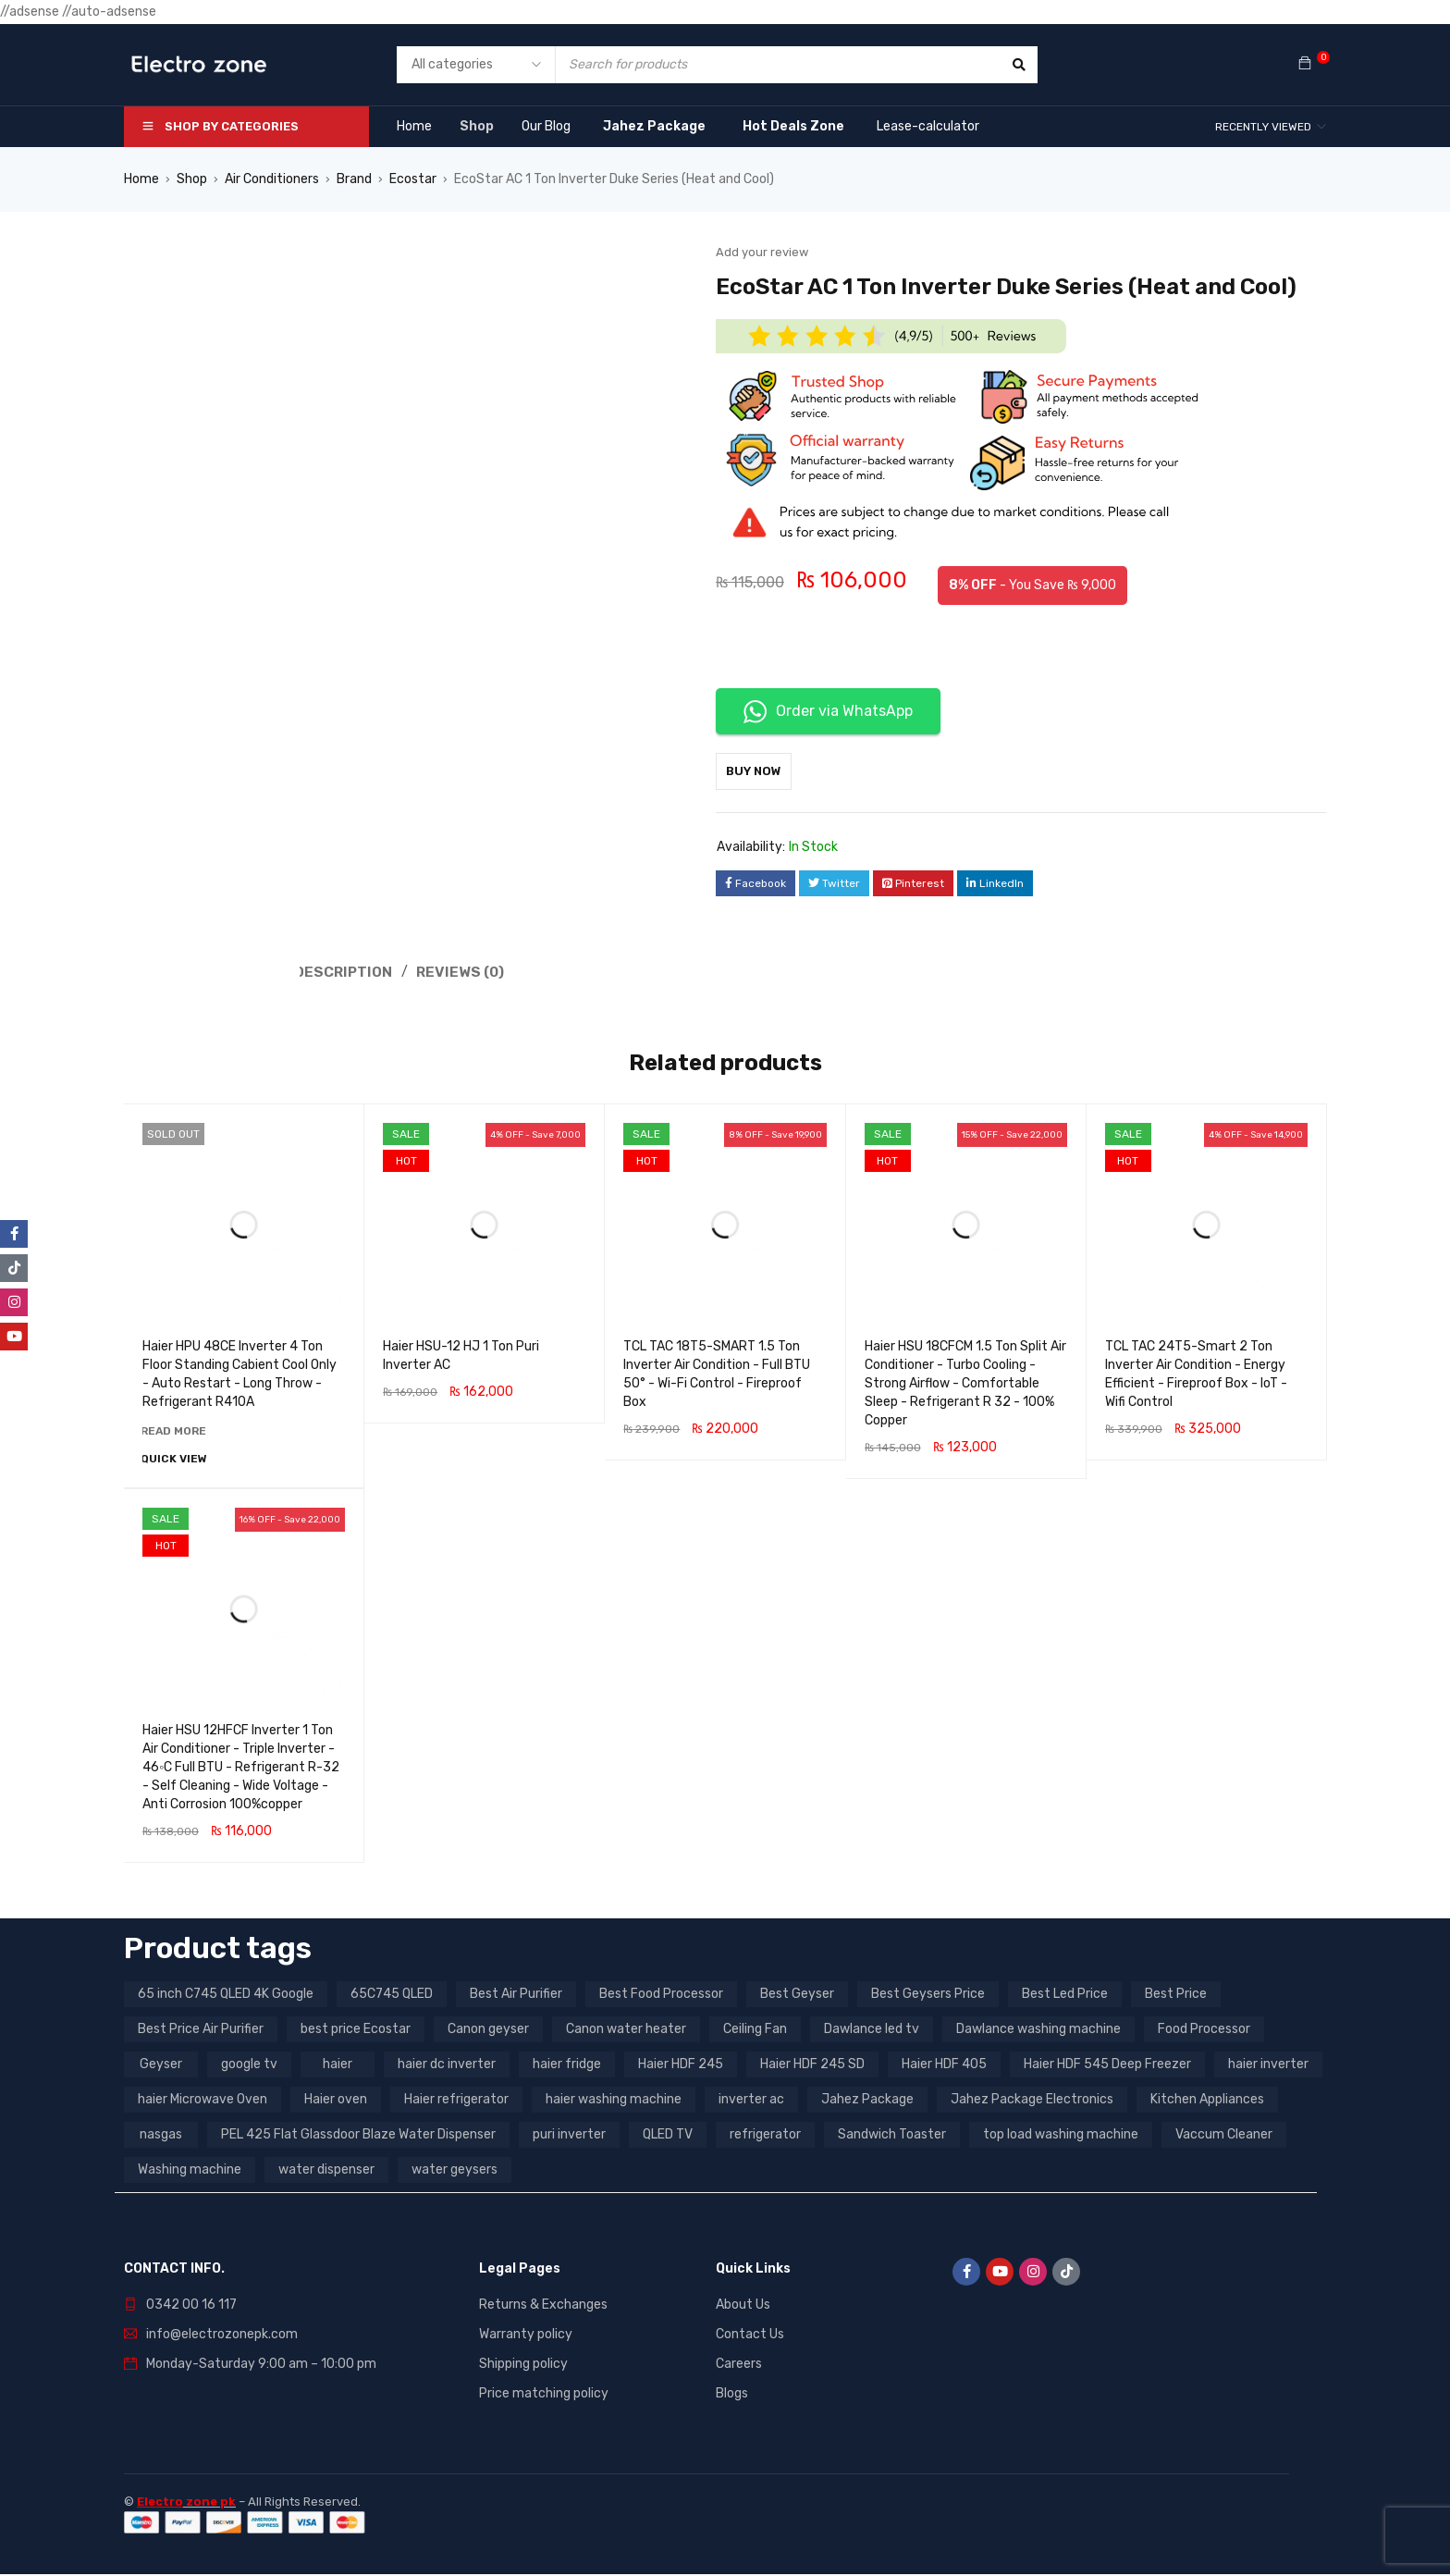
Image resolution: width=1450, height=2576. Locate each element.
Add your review (762, 252)
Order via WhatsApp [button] (828, 711)
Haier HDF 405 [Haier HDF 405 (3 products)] (944, 2066)
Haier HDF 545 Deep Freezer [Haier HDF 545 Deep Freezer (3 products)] (1107, 2066)
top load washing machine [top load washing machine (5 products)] (1060, 2136)
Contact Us (750, 2336)
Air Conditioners (272, 179)
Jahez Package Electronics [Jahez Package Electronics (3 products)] (1032, 2101)
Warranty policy (525, 2336)
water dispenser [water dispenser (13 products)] (326, 2171)
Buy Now (763, 771)
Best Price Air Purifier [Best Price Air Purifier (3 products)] (201, 2031)
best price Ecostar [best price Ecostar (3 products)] (356, 2031)
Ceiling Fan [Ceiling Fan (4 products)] (755, 2031)
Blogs (732, 2395)
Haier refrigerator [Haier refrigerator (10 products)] (456, 2101)
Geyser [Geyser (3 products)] (161, 2066)
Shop (192, 179)
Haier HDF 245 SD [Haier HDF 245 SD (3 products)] (812, 2066)
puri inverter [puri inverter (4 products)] (569, 2136)
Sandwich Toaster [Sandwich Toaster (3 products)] (892, 2136)
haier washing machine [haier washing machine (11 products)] (614, 2101)
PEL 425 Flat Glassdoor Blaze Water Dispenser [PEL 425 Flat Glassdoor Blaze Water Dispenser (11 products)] (358, 2136)
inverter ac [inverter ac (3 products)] (751, 2101)
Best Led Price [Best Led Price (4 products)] (1065, 1995)
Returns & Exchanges (543, 2306)
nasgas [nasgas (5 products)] (161, 2136)
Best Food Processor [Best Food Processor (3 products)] (661, 1995)
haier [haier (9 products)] (337, 2066)
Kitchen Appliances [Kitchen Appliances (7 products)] (1207, 2101)
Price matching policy (543, 2395)
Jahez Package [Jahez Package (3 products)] (867, 2101)
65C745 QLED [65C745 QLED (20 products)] (391, 1995)
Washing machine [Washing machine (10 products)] (189, 2171)
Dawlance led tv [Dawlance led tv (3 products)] (871, 2031)
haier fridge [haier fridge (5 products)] (567, 2066)
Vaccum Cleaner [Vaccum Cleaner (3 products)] (1223, 2136)
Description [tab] (344, 972)
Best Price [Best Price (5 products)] (1176, 1995)
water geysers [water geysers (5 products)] (455, 2171)
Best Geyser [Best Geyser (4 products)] (797, 1995)
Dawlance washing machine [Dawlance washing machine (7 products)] (1038, 2031)
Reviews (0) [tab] (465, 972)
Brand (354, 179)
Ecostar (412, 179)
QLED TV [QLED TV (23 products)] (668, 2136)
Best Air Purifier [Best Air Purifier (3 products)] (516, 1995)
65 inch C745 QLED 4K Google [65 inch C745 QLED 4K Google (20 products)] (225, 1995)
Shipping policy (523, 2365)
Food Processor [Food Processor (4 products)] (1204, 2031)
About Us (743, 2306)
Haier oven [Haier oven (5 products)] (335, 2101)
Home (141, 179)
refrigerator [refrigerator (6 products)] (765, 2136)
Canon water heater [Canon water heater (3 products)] (626, 2031)
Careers (739, 2365)
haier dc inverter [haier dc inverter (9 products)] (447, 2066)
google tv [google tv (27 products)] (249, 2066)
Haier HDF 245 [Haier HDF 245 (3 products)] (680, 2066)
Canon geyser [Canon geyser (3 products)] (488, 2031)
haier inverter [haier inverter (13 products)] (1268, 2066)
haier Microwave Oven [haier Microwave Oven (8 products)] (202, 2101)
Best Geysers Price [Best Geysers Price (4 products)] (928, 1995)
